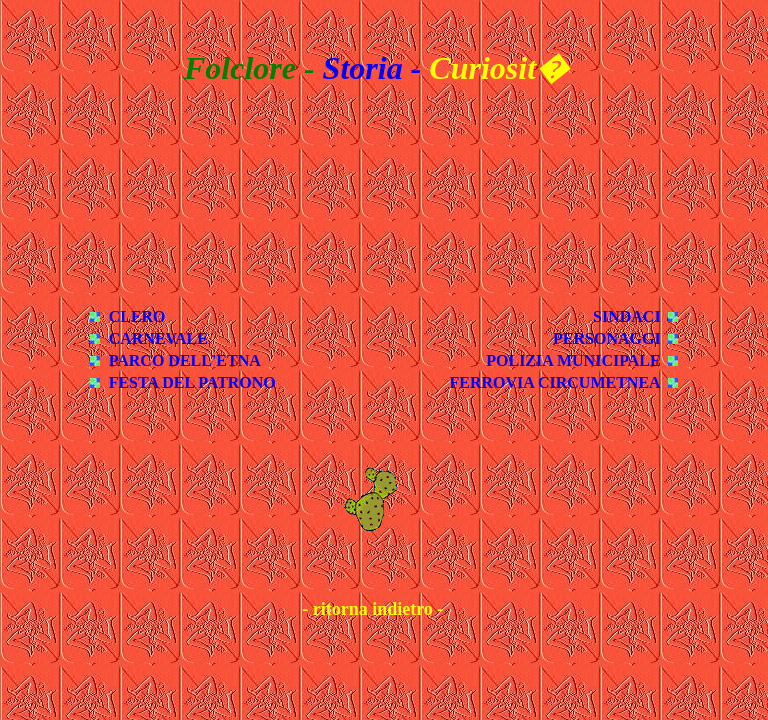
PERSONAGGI (607, 338)
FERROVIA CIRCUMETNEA (555, 382)
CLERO (137, 316)
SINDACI (627, 316)
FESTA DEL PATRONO (192, 382)
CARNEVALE (158, 338)
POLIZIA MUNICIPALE (573, 360)
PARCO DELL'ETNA (185, 360)
